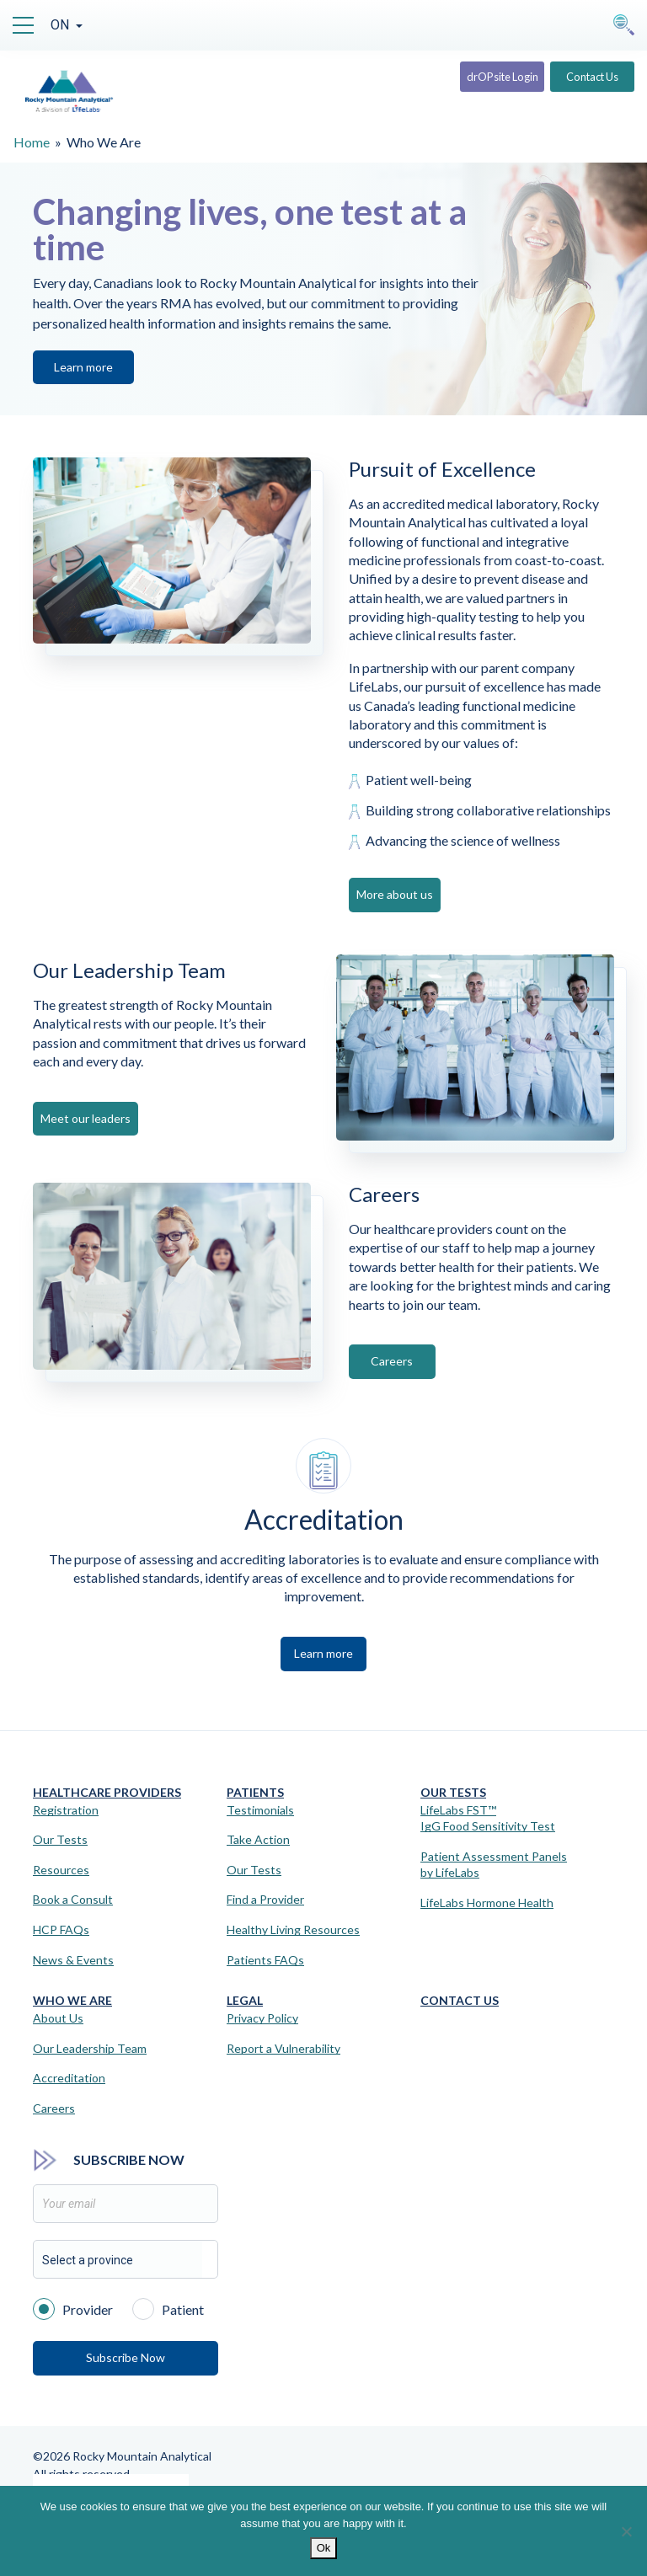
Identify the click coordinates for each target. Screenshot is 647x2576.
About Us (58, 2018)
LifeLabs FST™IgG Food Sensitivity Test (487, 1818)
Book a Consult (73, 1899)
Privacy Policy (262, 2018)
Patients (255, 1792)
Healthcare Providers (107, 1792)
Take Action (258, 1839)
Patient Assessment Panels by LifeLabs (493, 1864)
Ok (324, 2547)
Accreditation (69, 2078)
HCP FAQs (61, 1929)
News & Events (73, 1960)
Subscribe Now (125, 2357)
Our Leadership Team (90, 2048)
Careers (399, 1361)
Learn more (83, 367)
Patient (168, 2308)
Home (31, 142)
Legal (245, 2000)
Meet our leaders (86, 1118)
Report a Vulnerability (283, 2048)
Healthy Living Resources (293, 1929)
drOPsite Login (472, 82)
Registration (66, 1810)
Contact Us (583, 82)
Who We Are (72, 2000)
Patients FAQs (265, 1960)
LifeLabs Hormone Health (486, 1902)
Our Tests (60, 1839)
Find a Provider (265, 1899)
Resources (61, 1870)
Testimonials (260, 1810)
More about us (399, 894)
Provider (73, 2308)
